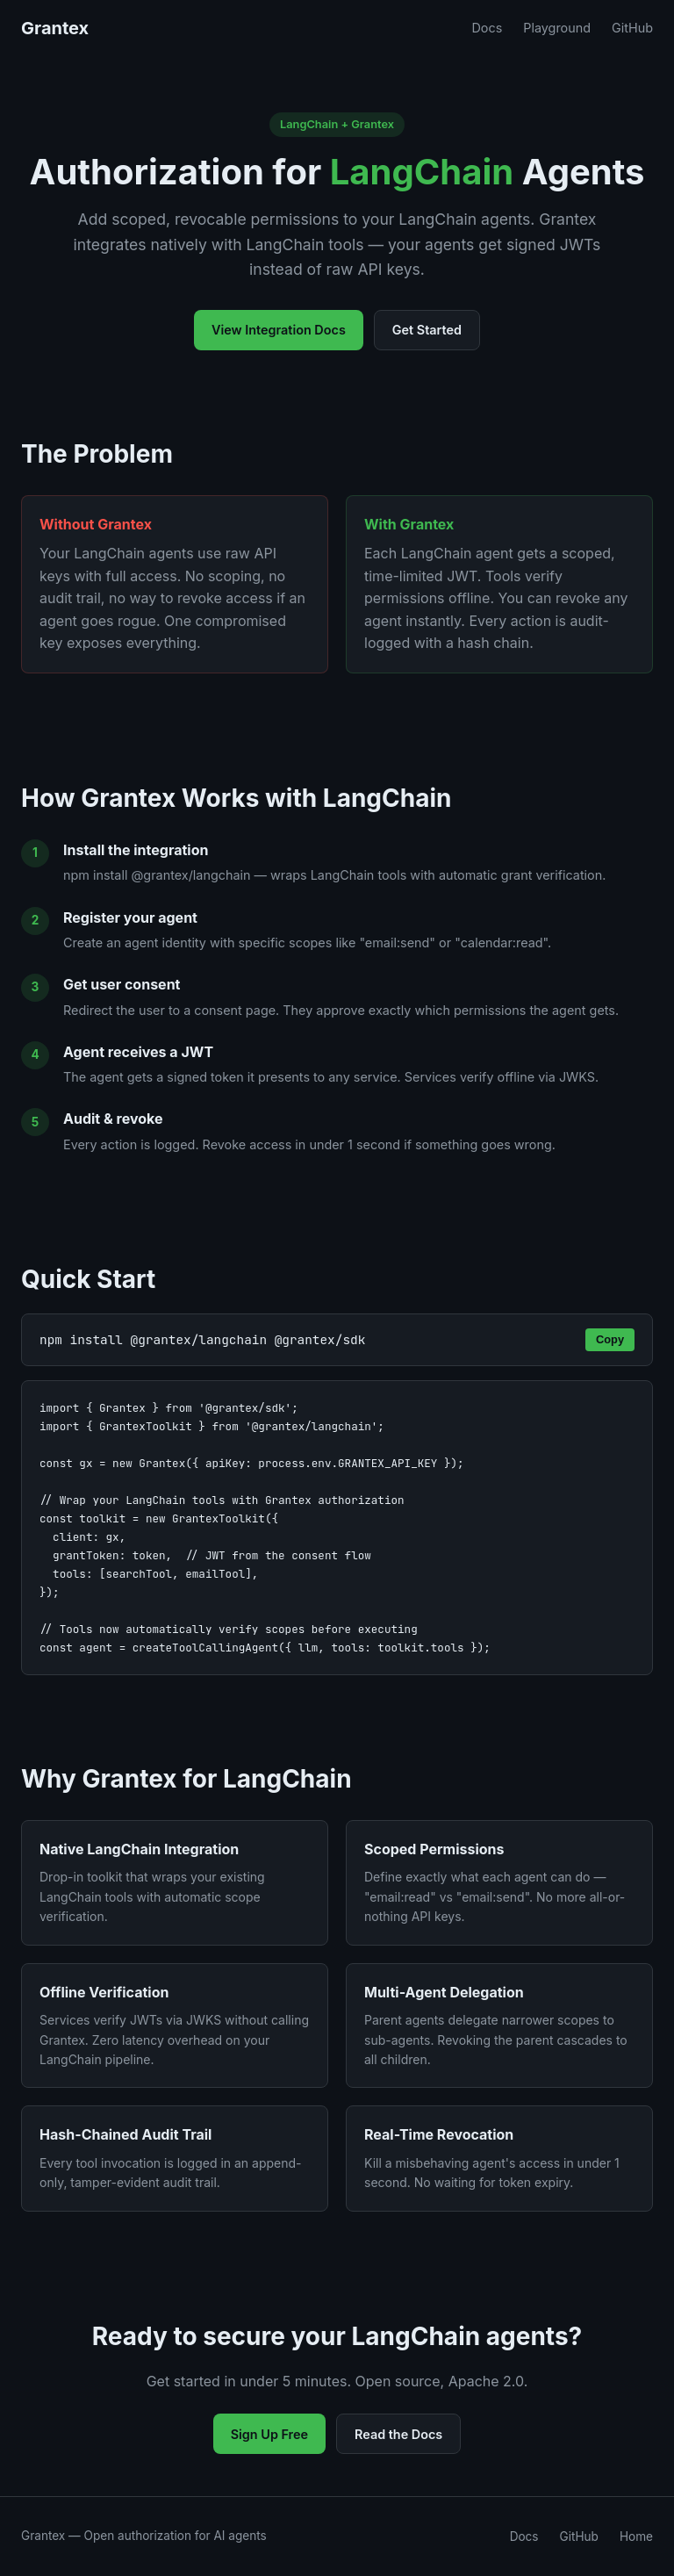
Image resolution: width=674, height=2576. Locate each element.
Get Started (427, 329)
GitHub (632, 27)
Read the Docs (398, 2434)
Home (636, 2536)
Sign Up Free (269, 2434)
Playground (557, 27)
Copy (610, 1339)
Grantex (55, 28)
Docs (486, 27)
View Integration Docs (279, 329)
